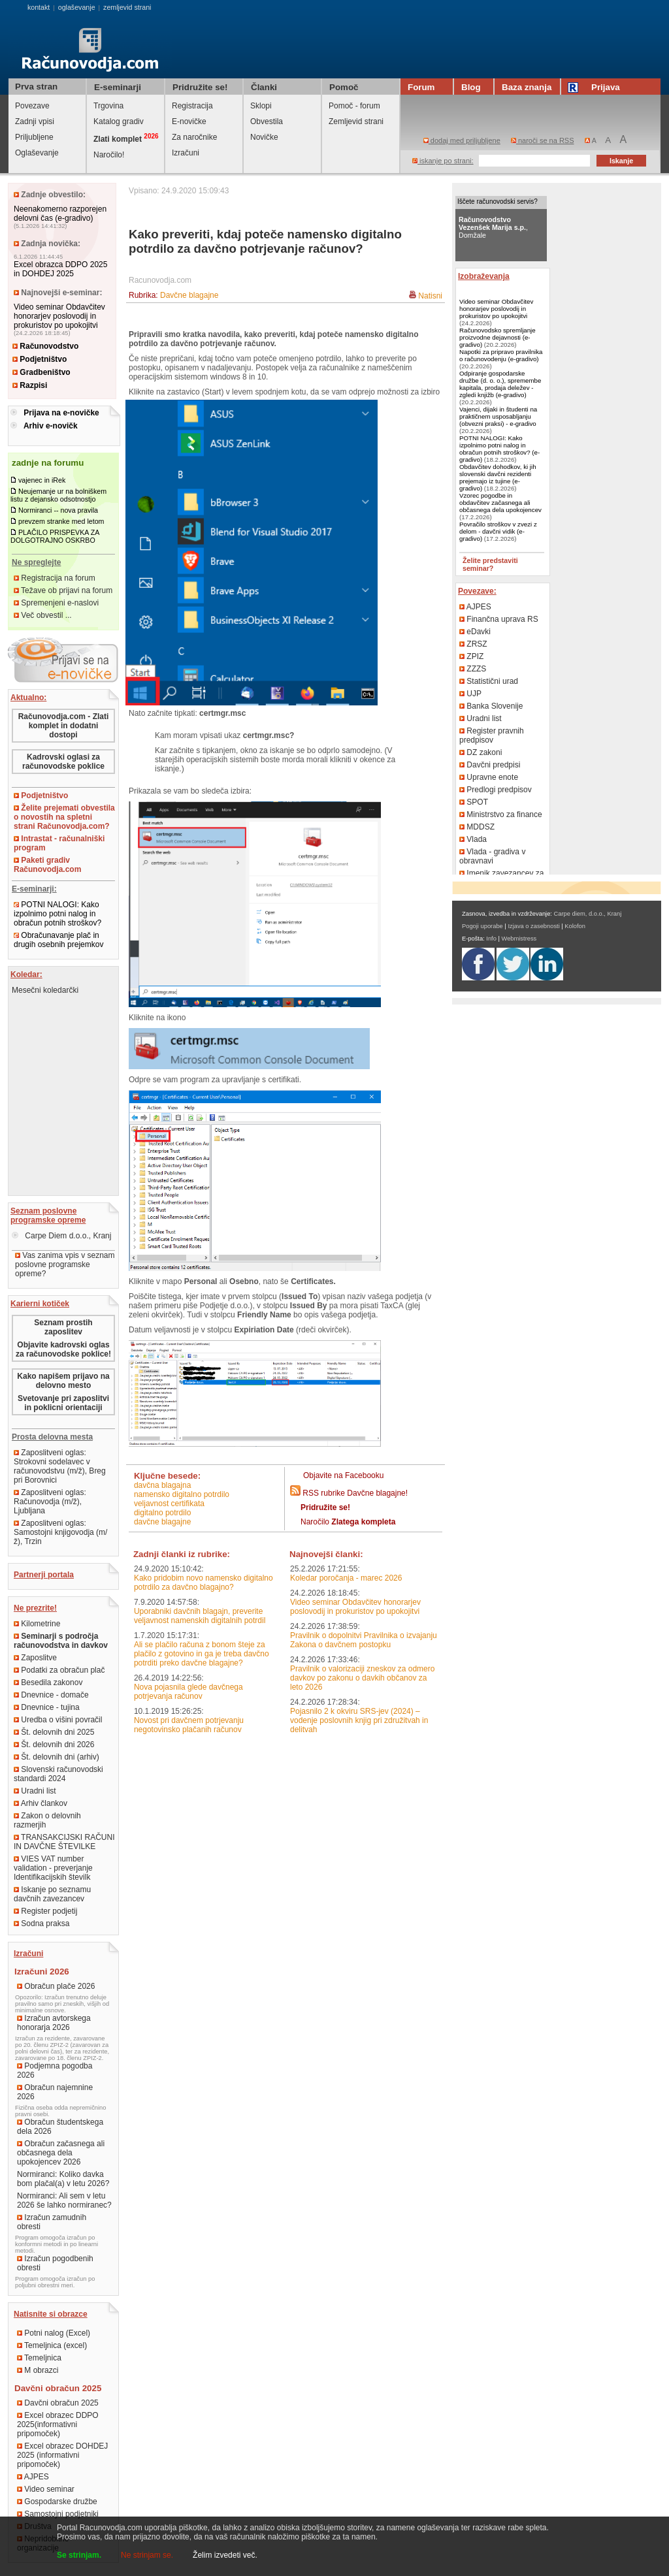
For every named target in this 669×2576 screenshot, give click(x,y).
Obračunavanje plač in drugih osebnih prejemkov (58, 940)
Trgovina (108, 105)
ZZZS (472, 668)
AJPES (33, 2476)
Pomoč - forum (354, 105)
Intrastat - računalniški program (59, 843)
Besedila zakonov (48, 1682)
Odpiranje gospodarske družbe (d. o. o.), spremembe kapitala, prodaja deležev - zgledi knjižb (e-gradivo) (500, 384)
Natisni (430, 295)
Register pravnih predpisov (491, 735)
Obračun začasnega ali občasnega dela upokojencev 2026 (61, 2152)
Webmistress (519, 938)
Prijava (596, 87)
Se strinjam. (79, 2555)
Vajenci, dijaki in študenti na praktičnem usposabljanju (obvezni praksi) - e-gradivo (498, 416)
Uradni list (35, 1790)
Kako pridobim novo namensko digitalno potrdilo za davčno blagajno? (203, 1582)
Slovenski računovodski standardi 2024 (58, 1774)
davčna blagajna (162, 1485)
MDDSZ (477, 826)
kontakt (38, 7)
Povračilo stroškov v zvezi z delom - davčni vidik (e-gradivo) (498, 531)
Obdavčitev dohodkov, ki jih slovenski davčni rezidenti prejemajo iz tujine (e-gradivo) (497, 477)
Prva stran (36, 86)
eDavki (475, 631)
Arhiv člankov (40, 1803)
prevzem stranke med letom (61, 521)
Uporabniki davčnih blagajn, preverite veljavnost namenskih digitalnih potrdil (199, 1616)
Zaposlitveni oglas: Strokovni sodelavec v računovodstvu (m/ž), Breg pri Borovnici (60, 1466)
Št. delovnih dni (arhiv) (56, 1757)
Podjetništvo (39, 359)
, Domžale (493, 227)
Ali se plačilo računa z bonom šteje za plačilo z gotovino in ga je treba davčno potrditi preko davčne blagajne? (201, 1653)
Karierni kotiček (39, 1303)
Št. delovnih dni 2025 (54, 1732)
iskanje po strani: (443, 161)
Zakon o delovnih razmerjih (47, 1820)
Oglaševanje (37, 152)
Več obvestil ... (43, 615)
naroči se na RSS (542, 140)
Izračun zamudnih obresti (51, 2222)
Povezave (32, 105)
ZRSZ (473, 644)
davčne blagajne (162, 1521)
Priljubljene (34, 137)
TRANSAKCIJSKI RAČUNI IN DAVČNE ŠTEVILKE (64, 1842)
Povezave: (477, 591)
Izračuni (185, 152)
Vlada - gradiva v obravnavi (492, 856)
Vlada (473, 839)
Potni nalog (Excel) (53, 2333)
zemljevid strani (127, 7)
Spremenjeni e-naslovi (56, 602)
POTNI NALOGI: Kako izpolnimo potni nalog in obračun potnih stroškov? (57, 913)
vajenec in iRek (41, 480)
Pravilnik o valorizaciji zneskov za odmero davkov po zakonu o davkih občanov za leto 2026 (362, 1678)
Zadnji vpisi (34, 121)
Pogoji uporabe (482, 926)
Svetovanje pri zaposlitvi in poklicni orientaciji (63, 1403)
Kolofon (574, 926)
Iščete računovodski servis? (497, 201)
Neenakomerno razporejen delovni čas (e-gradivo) (60, 213)
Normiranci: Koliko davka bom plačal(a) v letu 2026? (63, 2179)
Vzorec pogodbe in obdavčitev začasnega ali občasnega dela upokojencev (500, 502)
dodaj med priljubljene (461, 140)
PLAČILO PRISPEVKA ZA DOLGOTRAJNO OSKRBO (54, 536)
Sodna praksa (41, 1923)
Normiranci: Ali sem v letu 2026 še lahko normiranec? (64, 2200)
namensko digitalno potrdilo (181, 1494)
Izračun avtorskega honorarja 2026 (54, 2023)
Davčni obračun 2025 (58, 2402)
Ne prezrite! (35, 1608)
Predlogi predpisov (495, 789)
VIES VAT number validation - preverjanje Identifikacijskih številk (53, 1868)
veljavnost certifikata (169, 1503)
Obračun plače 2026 (56, 1986)
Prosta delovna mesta (52, 1436)
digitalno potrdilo (162, 1512)
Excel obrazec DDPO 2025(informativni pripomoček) (58, 2424)
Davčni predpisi (489, 764)
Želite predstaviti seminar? (490, 564)
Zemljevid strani (356, 121)
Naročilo (348, 1521)
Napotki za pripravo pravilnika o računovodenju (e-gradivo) (500, 355)
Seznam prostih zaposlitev (63, 1327)
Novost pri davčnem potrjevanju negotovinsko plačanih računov (189, 1725)
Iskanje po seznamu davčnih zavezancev (52, 1894)
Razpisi (29, 385)
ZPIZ (471, 656)
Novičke (264, 137)
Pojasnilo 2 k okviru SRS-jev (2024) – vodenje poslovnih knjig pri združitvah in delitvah (359, 1720)
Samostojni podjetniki (58, 2514)
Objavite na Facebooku (343, 1475)
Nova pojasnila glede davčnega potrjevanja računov (188, 1691)
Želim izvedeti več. (225, 2555)
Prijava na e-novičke (61, 412)
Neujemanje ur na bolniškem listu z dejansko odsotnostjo (58, 495)
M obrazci (37, 2370)
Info (491, 938)
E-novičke (189, 121)
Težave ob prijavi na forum (63, 590)
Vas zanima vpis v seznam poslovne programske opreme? (65, 1264)
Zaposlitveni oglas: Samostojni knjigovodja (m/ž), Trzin (60, 1532)
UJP (470, 693)
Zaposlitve (35, 1657)
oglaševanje (76, 7)
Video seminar (45, 2489)
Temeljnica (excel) (52, 2345)
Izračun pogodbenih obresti (55, 2263)
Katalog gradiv (118, 121)
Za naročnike (194, 137)
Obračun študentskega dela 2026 (60, 2126)
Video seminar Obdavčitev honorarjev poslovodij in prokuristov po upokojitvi (59, 316)
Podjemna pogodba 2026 (54, 2070)
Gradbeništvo (41, 372)
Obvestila (266, 121)
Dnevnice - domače (51, 1694)
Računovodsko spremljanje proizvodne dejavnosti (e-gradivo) (497, 337)
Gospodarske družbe (57, 2501)
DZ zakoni (480, 752)
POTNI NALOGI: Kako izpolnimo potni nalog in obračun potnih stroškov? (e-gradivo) (499, 448)
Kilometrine (37, 1623)
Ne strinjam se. (147, 2555)
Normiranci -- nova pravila (58, 510)
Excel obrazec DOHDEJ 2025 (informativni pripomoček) (62, 2455)
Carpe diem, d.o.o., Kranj (588, 913)
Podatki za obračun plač (59, 1670)
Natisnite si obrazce (51, 2314)
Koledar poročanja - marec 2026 (346, 1578)
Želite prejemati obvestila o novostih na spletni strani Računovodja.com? (64, 817)
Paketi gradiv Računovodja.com (47, 865)
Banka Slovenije (491, 706)
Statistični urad (488, 681)
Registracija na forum (54, 578)
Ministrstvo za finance (500, 814)
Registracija (192, 105)
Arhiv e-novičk (51, 425)
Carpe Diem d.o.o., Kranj (61, 1235)
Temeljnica (39, 2357)
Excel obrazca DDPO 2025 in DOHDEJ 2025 (60, 269)
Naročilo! (108, 154)
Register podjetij (45, 1911)
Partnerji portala (44, 1574)
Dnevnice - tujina (47, 1707)
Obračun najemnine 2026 (55, 2092)
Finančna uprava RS (498, 619)
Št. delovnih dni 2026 (54, 1744)
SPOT (473, 802)
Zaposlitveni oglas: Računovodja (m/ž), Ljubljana (50, 1501)
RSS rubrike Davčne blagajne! (355, 1493)
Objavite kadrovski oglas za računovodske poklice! (63, 1349)
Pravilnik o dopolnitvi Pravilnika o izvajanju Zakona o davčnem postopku (363, 1640)
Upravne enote (488, 777)
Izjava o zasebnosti (533, 926)
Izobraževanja (484, 276)
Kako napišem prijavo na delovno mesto (63, 1381)
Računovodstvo (45, 346)
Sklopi (261, 105)
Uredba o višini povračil (58, 1719)
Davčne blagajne (189, 295)
